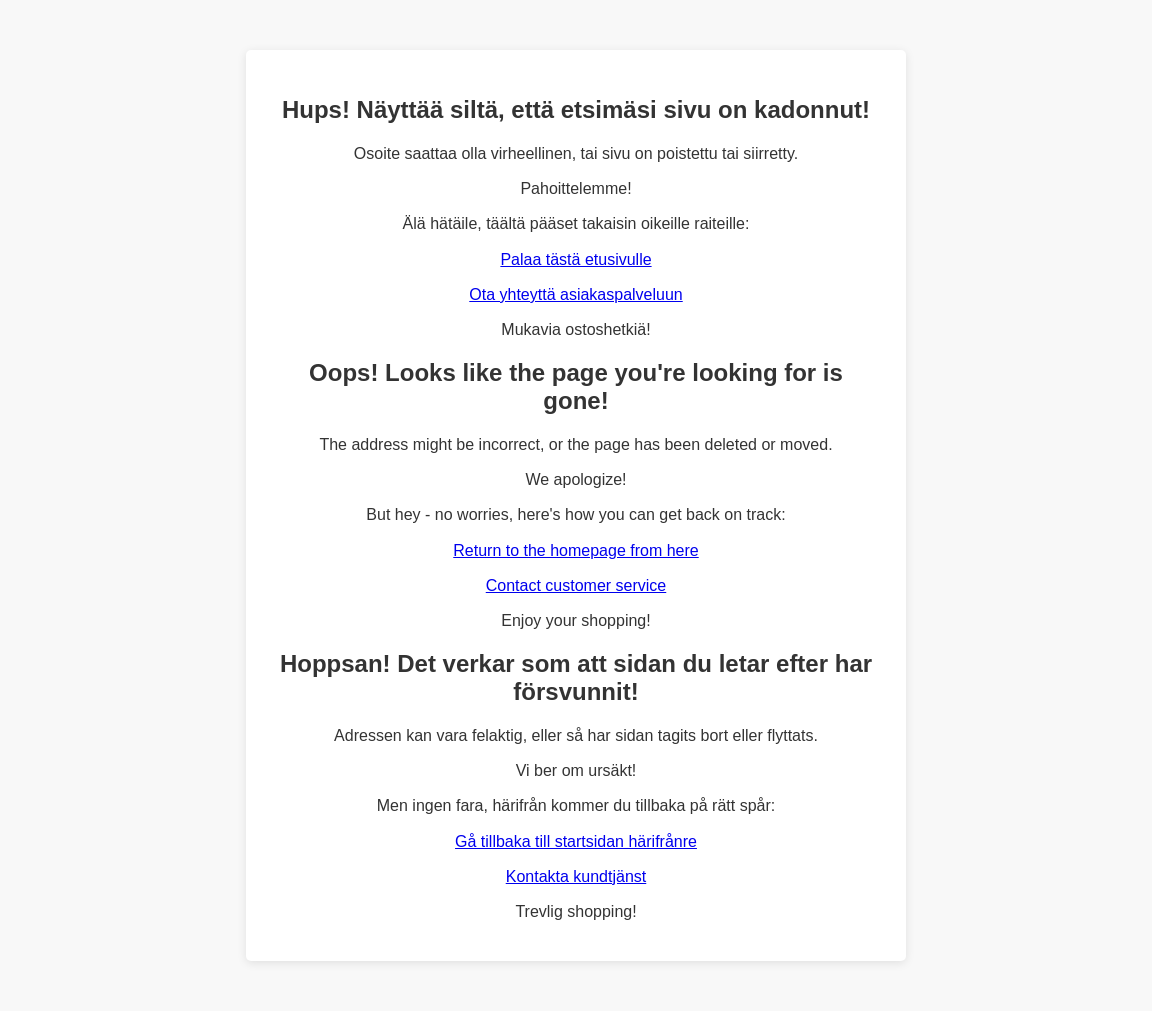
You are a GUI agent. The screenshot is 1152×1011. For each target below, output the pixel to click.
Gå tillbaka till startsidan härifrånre (576, 841)
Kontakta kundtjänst (576, 876)
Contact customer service (576, 585)
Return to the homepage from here (575, 550)
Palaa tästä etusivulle (575, 259)
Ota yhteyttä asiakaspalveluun (575, 294)
